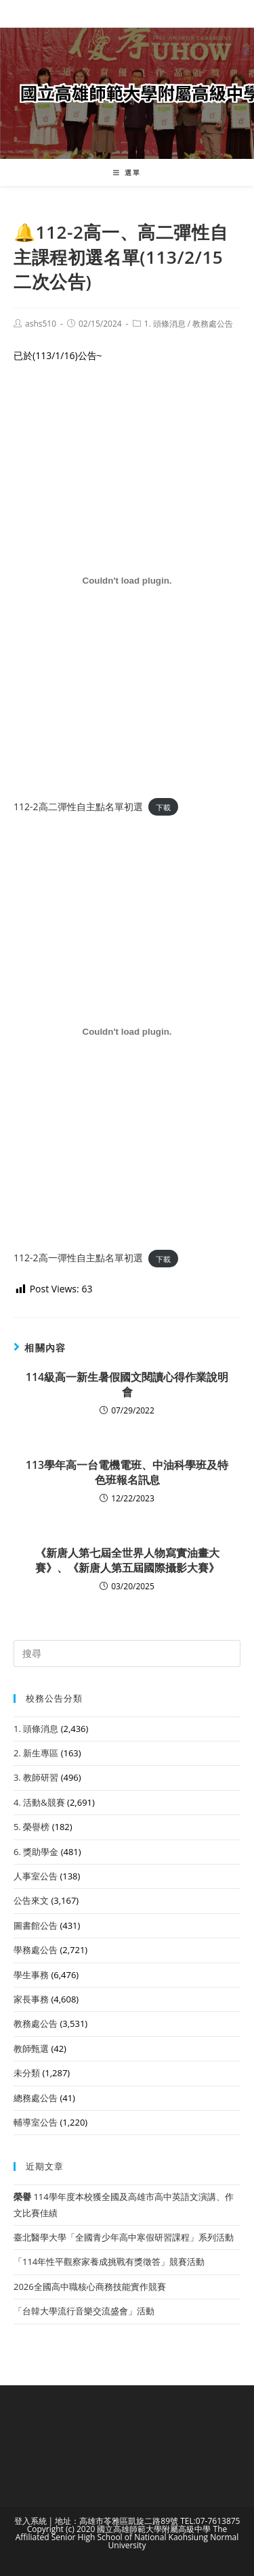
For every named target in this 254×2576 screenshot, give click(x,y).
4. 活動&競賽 (39, 1802)
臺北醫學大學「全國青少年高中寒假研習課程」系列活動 (124, 2237)
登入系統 (30, 2521)
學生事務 (31, 1975)
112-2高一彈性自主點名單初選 (78, 1257)
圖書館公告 (36, 1925)
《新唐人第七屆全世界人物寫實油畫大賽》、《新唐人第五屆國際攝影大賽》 (127, 1560)
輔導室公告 (36, 2122)
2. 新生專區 (36, 1753)
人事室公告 (36, 1876)
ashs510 (40, 323)
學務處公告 (36, 1950)
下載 (163, 807)
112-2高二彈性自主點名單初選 (78, 806)
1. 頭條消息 (165, 323)
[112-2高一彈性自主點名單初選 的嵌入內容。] (127, 1032)
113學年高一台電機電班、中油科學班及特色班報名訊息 (127, 1472)
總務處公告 (36, 2098)
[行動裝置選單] (127, 172)
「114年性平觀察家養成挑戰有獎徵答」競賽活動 (109, 2261)
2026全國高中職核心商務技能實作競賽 (90, 2286)
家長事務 (31, 1999)
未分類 (27, 2073)
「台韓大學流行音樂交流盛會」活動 (84, 2311)
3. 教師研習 (36, 1777)
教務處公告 (212, 323)
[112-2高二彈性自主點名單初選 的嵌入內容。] (127, 581)
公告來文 (31, 1900)
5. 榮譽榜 (31, 1827)
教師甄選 (31, 2048)
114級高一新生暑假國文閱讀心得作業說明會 (127, 1384)
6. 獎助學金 (36, 1852)
